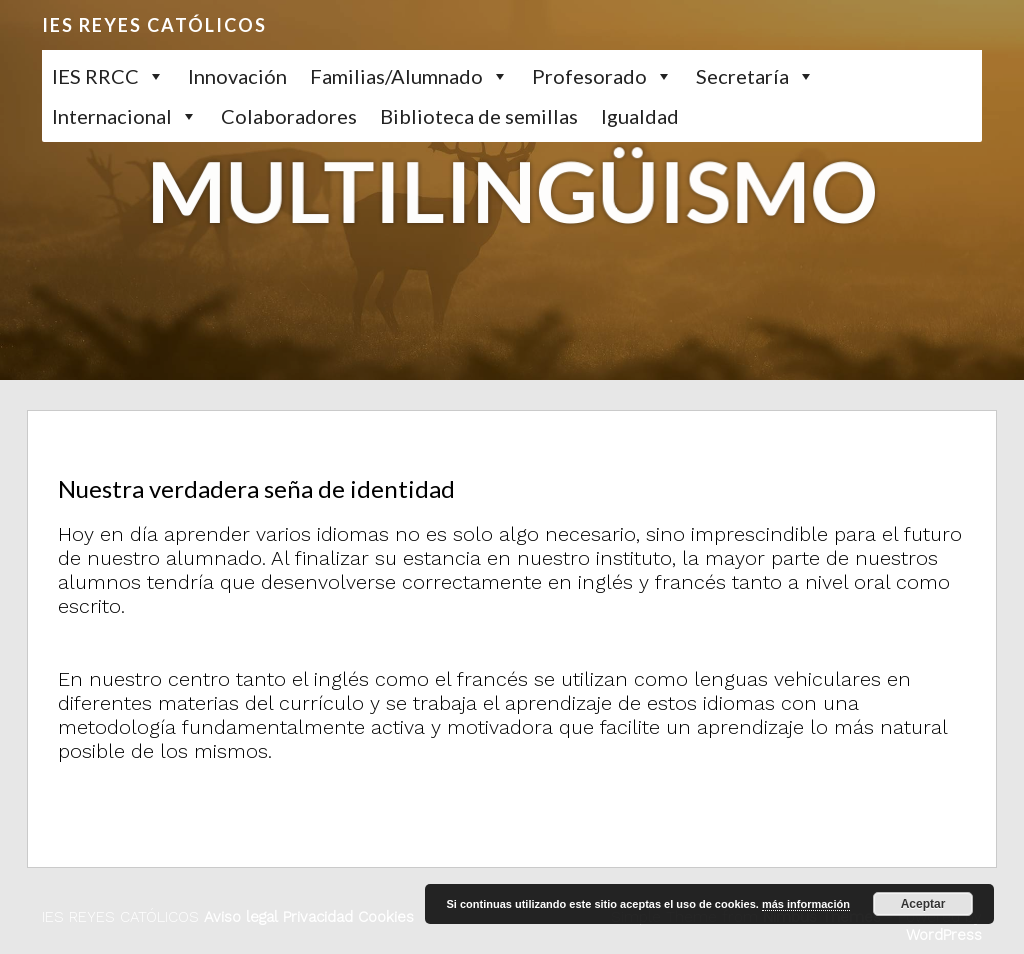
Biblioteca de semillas (479, 116)
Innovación (237, 76)
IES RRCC (95, 76)
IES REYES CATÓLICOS (154, 25)
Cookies (383, 917)
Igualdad (640, 116)
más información (806, 904)
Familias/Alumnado (396, 76)
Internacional (112, 116)
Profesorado (589, 76)
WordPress (944, 935)
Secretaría (742, 76)
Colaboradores (289, 116)
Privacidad (315, 917)
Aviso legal (241, 917)
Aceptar (923, 904)
